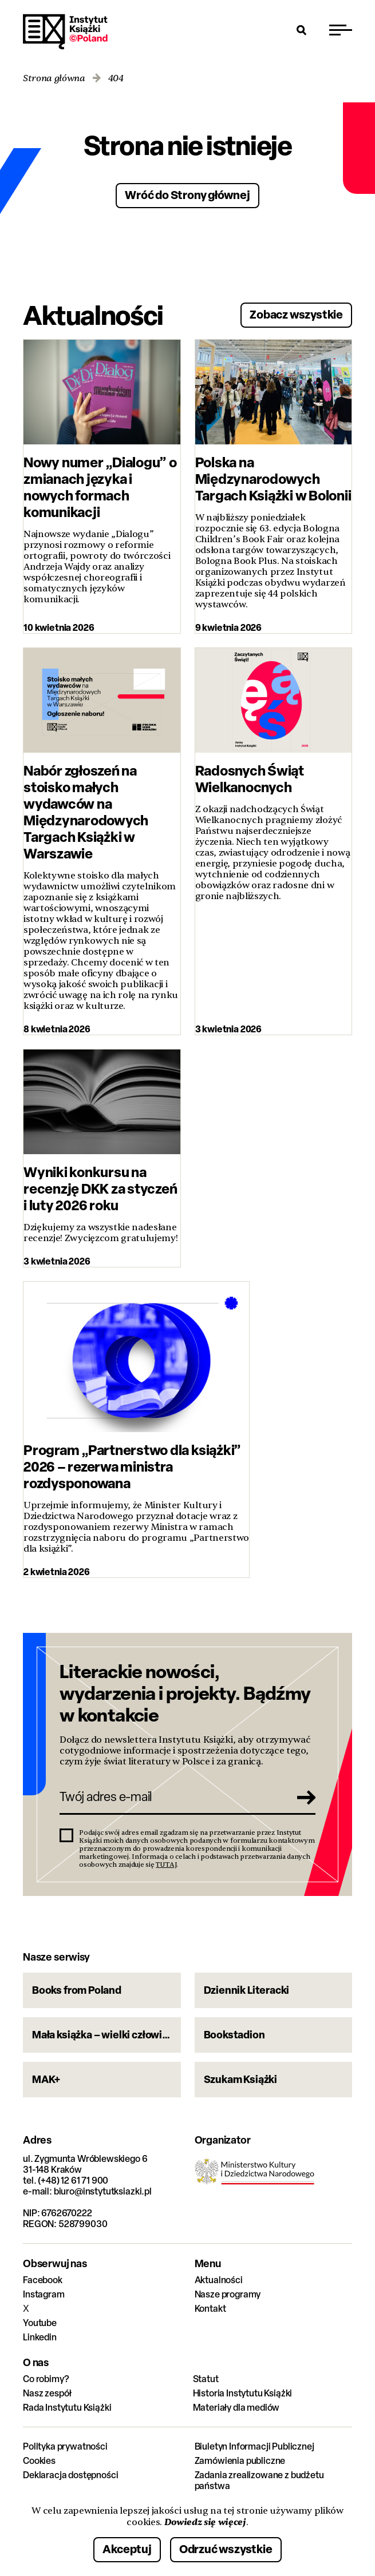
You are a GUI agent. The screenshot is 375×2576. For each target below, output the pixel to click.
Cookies (39, 2460)
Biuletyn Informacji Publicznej (254, 2446)
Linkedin (40, 2337)
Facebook (42, 2280)
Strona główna (54, 78)
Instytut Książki (65, 32)
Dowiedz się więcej (205, 2522)
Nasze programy (228, 2294)
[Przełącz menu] (340, 30)
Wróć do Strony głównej (187, 194)
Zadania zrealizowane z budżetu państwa (259, 2480)
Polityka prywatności (65, 2446)
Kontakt (210, 2308)
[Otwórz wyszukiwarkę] (301, 29)
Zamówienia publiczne (240, 2460)
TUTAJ (166, 1864)
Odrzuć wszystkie (226, 2549)
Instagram (44, 2294)
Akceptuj (126, 2549)
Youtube (40, 2322)
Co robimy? (46, 2379)
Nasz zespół (47, 2393)
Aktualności (219, 2280)
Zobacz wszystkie (296, 314)
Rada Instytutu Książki (67, 2407)
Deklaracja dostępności (70, 2475)
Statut (206, 2379)
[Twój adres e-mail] (171, 1797)
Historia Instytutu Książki (243, 2393)
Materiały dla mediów (236, 2407)
